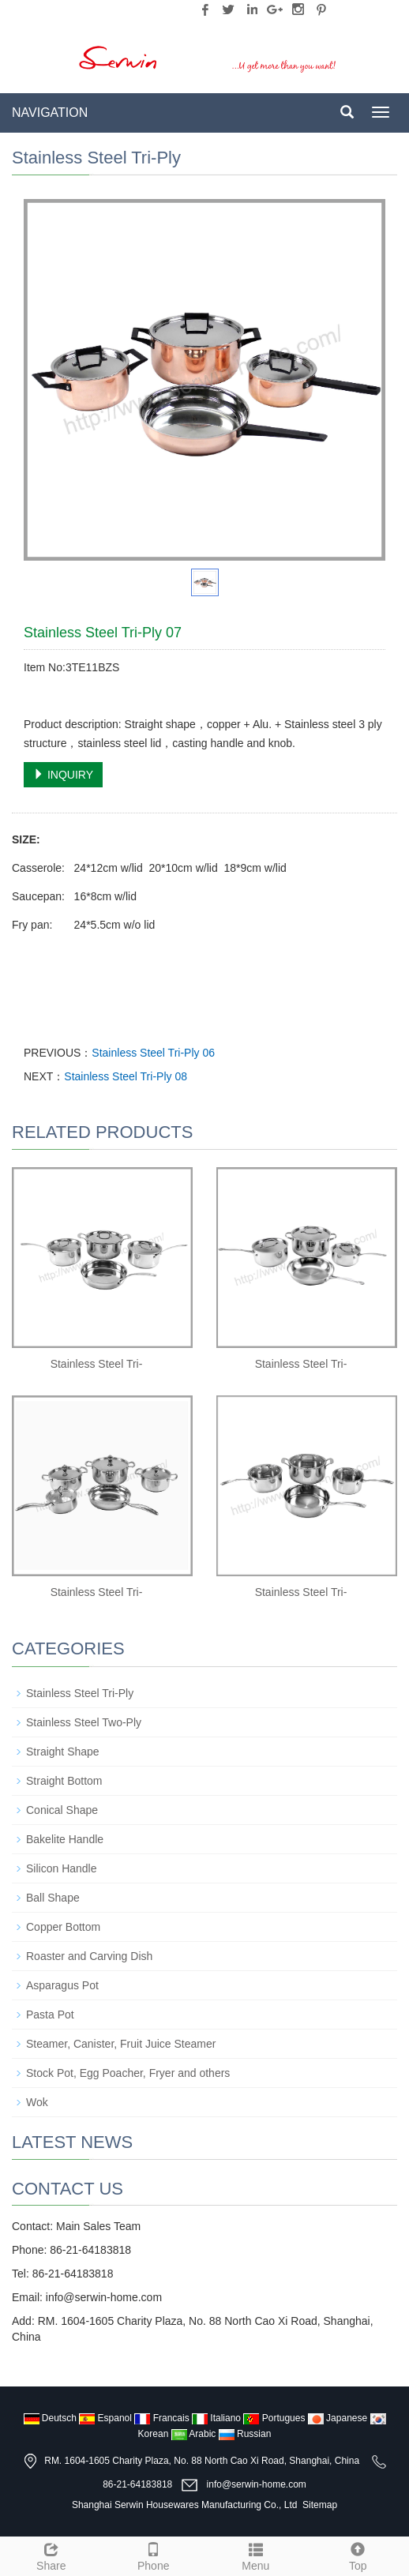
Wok (37, 2102)
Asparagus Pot (62, 1985)
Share (51, 2554)
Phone (154, 2554)
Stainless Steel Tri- (97, 1363)
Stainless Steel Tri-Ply (79, 1693)
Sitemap (319, 2504)
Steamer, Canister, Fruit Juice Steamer (121, 2043)
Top (358, 2554)
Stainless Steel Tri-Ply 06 (153, 1052)
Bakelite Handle (64, 1839)
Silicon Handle (61, 1868)
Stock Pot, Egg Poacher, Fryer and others (128, 2073)
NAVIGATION (50, 112)
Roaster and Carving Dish (89, 1956)
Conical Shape (62, 1810)
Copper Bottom (63, 1927)
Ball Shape (53, 1897)
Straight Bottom (64, 1780)
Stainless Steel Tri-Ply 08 (125, 1076)
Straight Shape (62, 1751)
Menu (255, 2554)
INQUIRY (63, 774)
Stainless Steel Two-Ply (83, 1722)
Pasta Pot (50, 2014)
